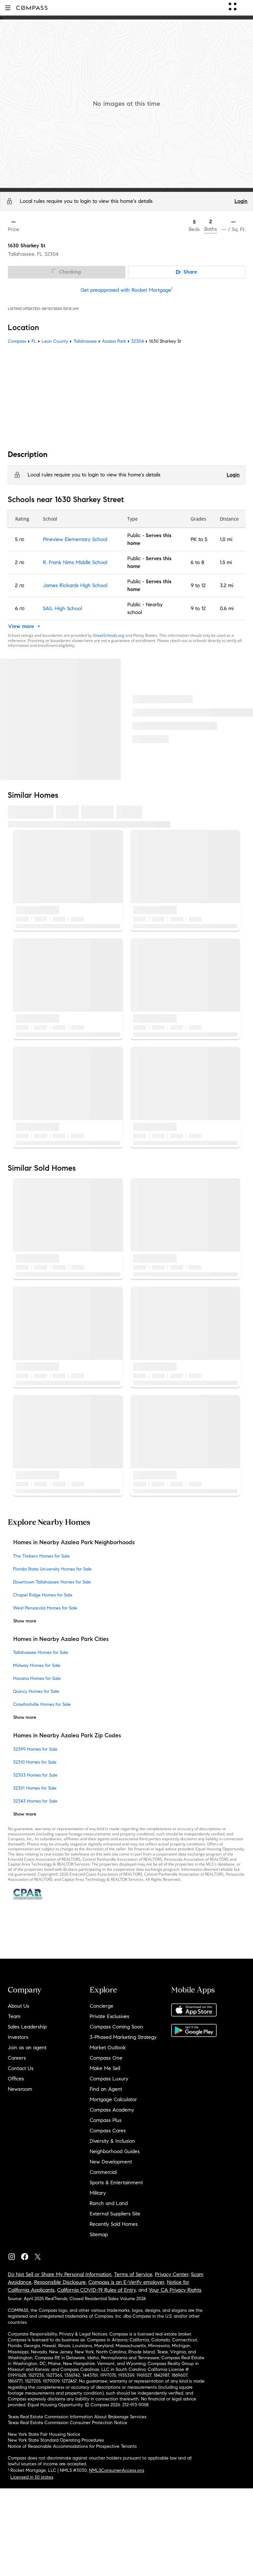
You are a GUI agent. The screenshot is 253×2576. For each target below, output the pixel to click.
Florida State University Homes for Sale (52, 1569)
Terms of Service (133, 2274)
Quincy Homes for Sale (36, 1691)
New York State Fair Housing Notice (44, 2434)
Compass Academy (112, 2110)
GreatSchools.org (108, 635)
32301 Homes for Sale (35, 1788)
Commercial (103, 2172)
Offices (16, 2079)
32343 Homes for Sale (35, 1801)
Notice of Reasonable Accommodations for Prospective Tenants (72, 2446)
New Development (111, 2162)
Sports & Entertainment (116, 2182)
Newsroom (20, 2089)
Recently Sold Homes (114, 2224)
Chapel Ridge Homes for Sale (42, 1595)
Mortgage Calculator (113, 2099)
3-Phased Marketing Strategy (123, 2037)
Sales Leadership (27, 2027)
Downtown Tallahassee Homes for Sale (52, 1582)
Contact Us (20, 2068)
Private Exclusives (109, 2016)
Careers (17, 2058)
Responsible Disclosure (60, 2282)
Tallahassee (85, 341)
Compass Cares (108, 2130)
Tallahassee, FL (25, 254)
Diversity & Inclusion (112, 2141)
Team (14, 2016)
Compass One (106, 2058)
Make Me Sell (105, 2068)
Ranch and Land (109, 2203)
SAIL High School (62, 608)
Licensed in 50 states (31, 2477)
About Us (18, 2006)
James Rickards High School (75, 585)
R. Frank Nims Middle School (75, 562)
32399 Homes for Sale (35, 1749)
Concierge (101, 2006)
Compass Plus (105, 2120)
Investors (18, 2037)
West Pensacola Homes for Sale (45, 1608)
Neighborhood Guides (115, 2151)
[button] (8, 7)
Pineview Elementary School (75, 539)
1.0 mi (226, 539)
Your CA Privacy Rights (175, 2290)
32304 (51, 254)
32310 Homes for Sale (35, 1762)
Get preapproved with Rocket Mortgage (126, 290)
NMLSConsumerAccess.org (116, 2470)
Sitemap (99, 2234)
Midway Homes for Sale (36, 1665)
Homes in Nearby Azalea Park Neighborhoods (74, 1542)
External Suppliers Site (115, 2214)
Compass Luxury (109, 2079)
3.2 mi (226, 585)
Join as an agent (27, 2047)
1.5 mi (226, 562)
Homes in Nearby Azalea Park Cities (61, 1639)
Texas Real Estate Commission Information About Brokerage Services (77, 2417)
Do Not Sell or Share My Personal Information (59, 2274)
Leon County (55, 341)
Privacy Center (171, 2274)
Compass (17, 341)
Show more (24, 1621)
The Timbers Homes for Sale (41, 1556)
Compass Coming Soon (116, 2027)
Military (98, 2193)
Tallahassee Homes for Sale (40, 1652)
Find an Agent (106, 2089)
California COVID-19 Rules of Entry (96, 2290)
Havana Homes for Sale (37, 1678)
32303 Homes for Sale (35, 1775)
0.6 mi (227, 608)
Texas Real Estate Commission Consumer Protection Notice (67, 2422)
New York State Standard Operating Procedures (56, 2440)
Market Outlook (108, 2047)
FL (34, 341)
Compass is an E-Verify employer (126, 2282)
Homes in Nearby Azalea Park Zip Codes (67, 1735)
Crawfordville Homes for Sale (42, 1704)
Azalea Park (114, 341)
